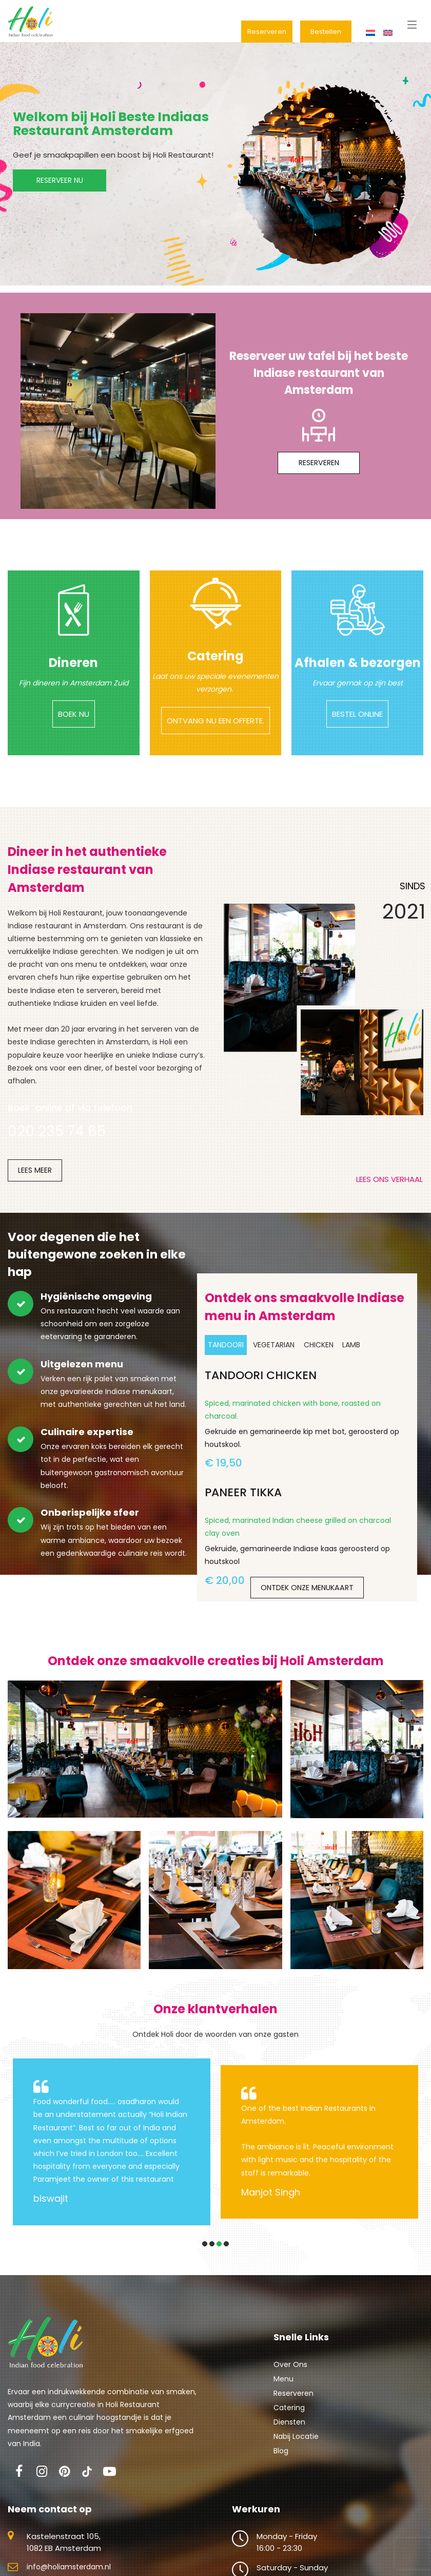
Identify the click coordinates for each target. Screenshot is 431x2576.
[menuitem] (371, 32)
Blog (280, 2466)
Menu (283, 2394)
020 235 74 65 (57, 1147)
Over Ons (290, 2380)
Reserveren (293, 2408)
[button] (204, 2259)
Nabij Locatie (296, 2452)
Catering (289, 2423)
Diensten (289, 2437)
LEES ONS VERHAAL (389, 1194)
